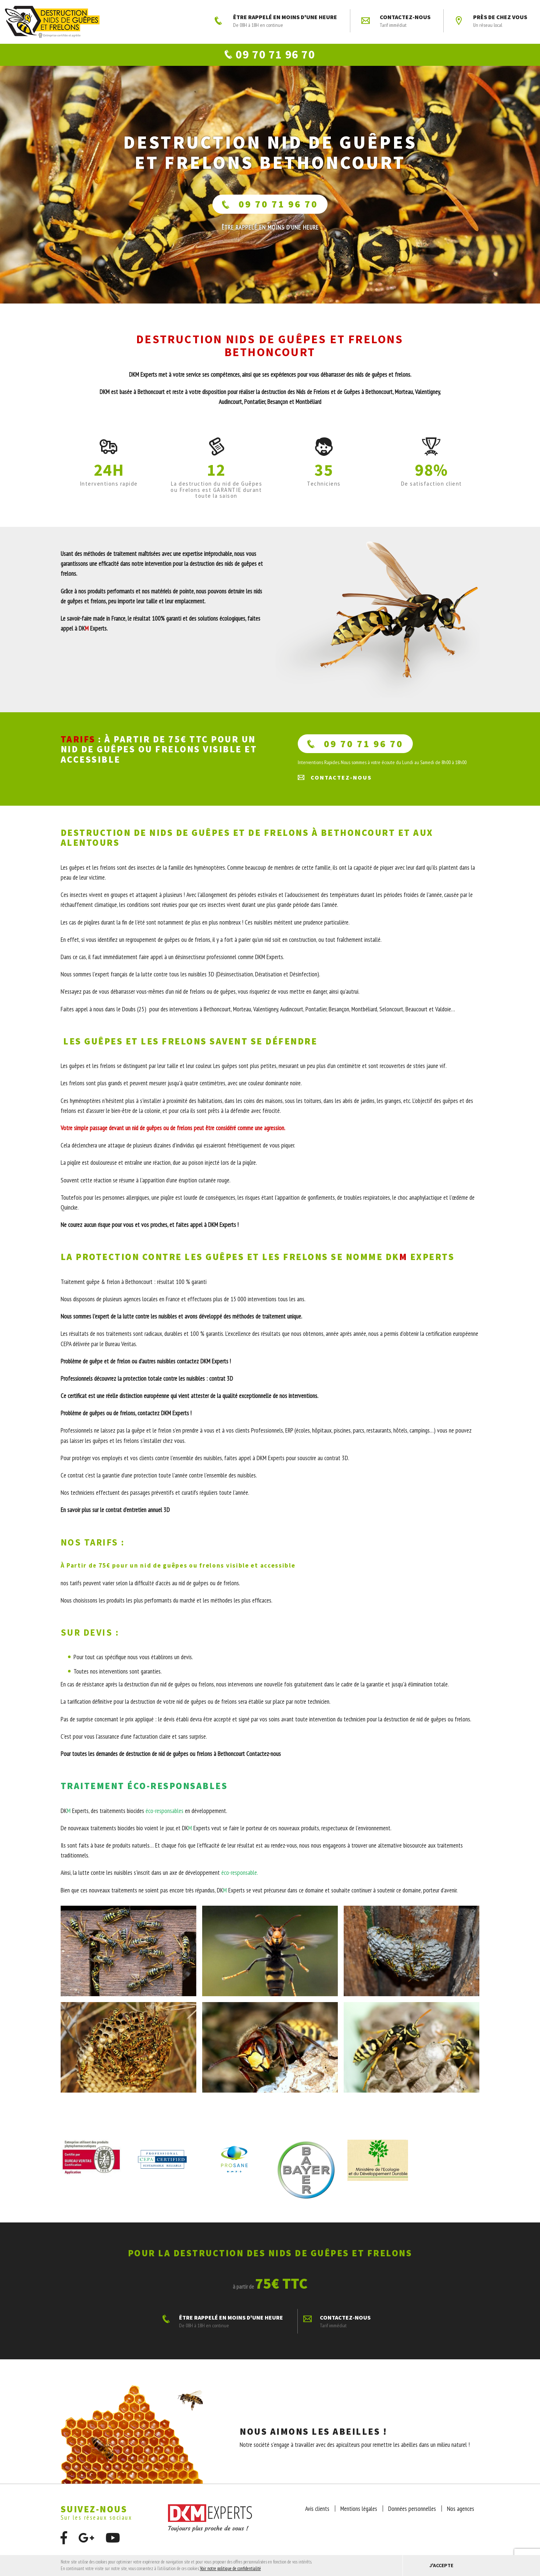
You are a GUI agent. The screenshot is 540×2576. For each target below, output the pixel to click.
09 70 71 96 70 (270, 209)
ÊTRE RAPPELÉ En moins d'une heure (270, 232)
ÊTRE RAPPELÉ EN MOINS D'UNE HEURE (276, 21)
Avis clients (317, 2514)
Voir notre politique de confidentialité (230, 2568)
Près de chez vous (491, 21)
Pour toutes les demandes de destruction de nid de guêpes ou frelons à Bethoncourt (153, 1759)
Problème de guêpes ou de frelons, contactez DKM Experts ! (126, 1418)
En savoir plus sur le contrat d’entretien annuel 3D (116, 1515)
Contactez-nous (395, 21)
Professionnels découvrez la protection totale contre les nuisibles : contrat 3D (147, 1384)
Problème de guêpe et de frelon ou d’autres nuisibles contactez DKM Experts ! (146, 1366)
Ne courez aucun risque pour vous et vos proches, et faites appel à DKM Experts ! (150, 1230)
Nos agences (460, 2514)
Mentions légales (358, 2514)
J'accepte (441, 2565)
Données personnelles (412, 2514)
